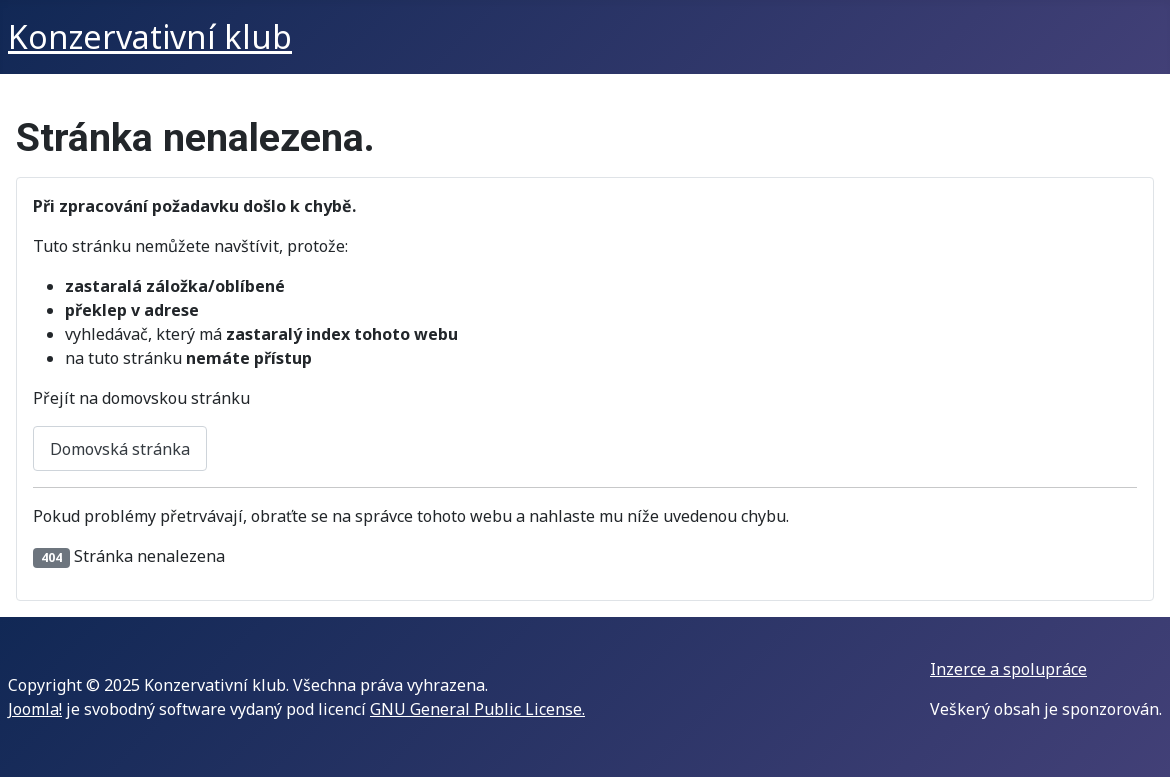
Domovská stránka (120, 449)
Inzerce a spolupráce (1008, 669)
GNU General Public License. (477, 709)
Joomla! (35, 709)
